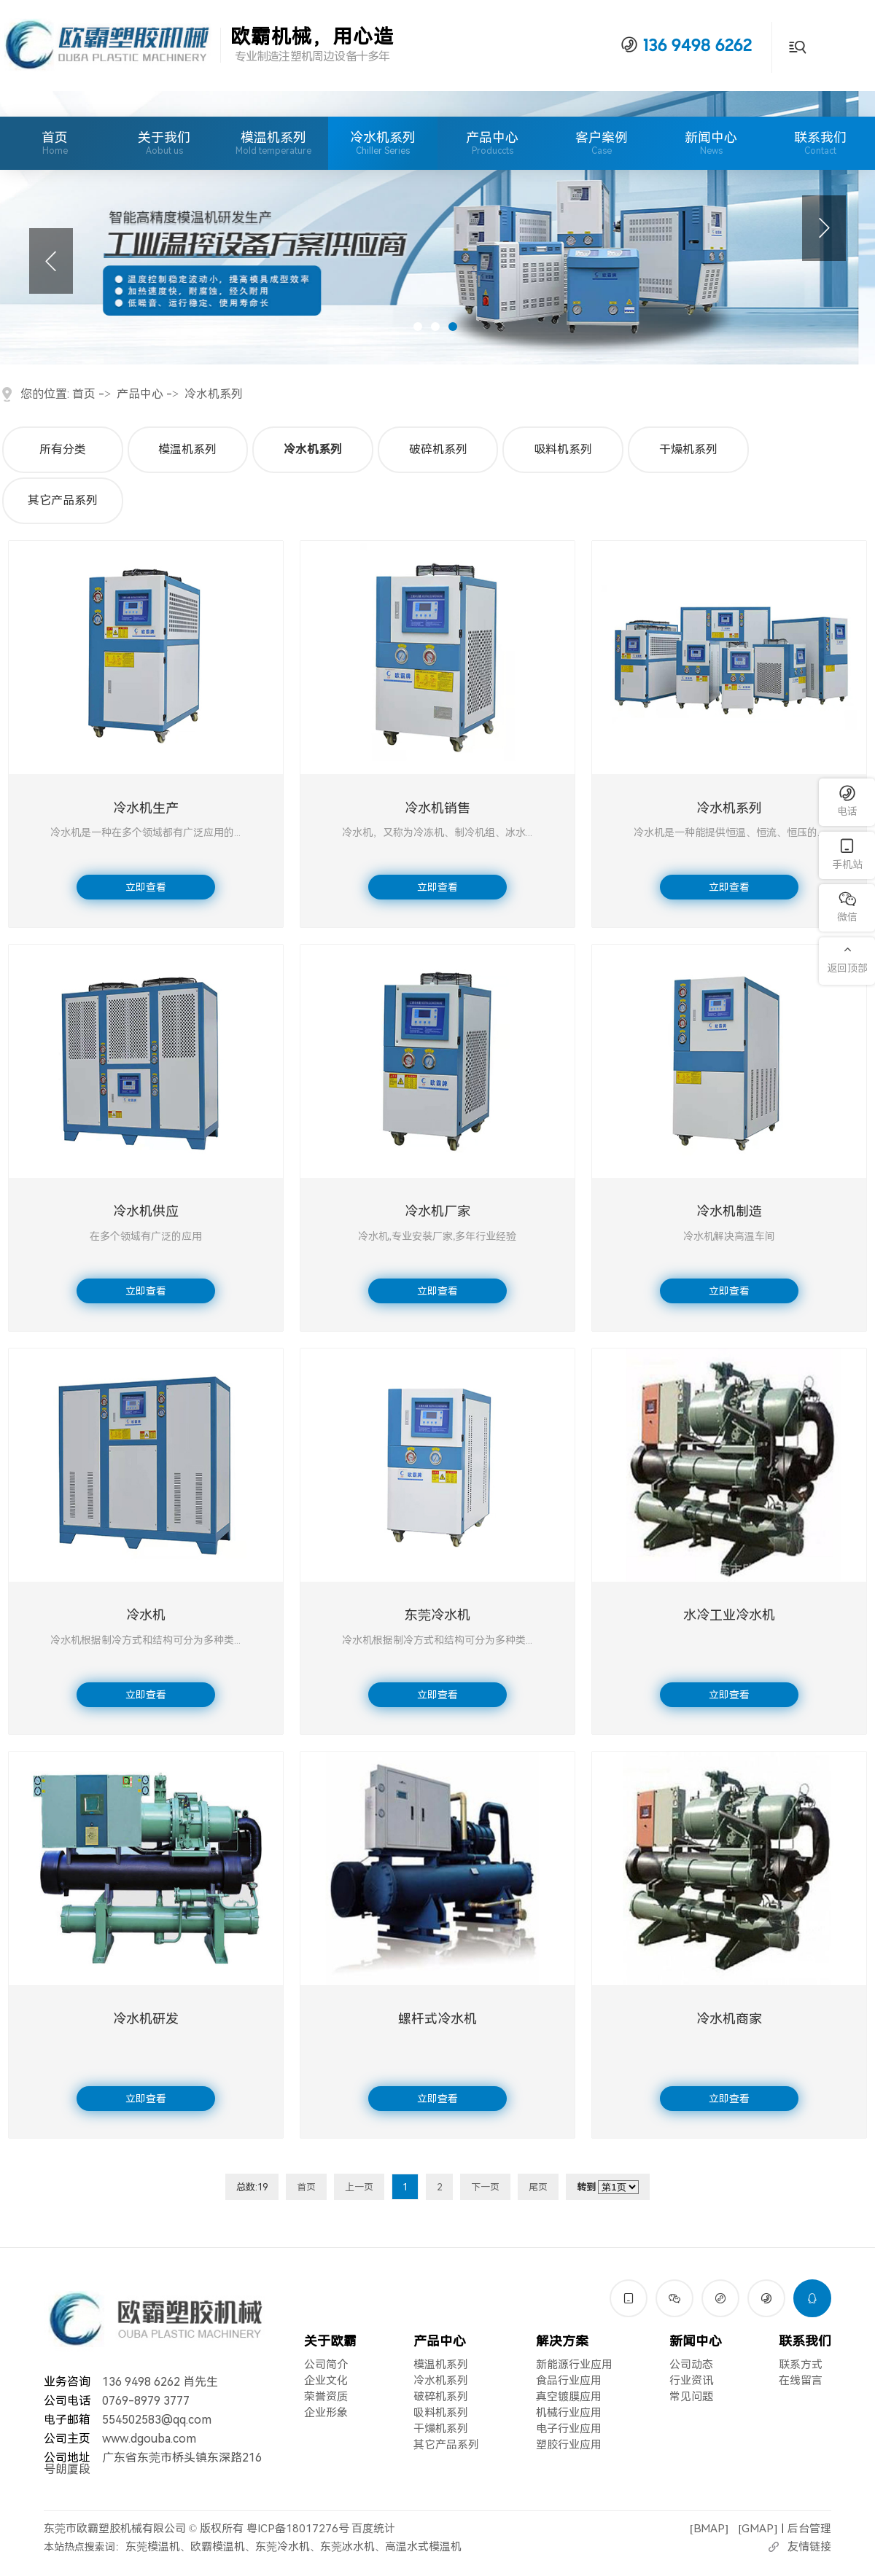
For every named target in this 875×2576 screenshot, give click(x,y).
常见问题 (691, 2396)
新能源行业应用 (574, 2364)
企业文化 (326, 2380)
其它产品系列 (63, 500)
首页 (54, 142)
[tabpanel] (437, 227)
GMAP (758, 2528)
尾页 (538, 2187)
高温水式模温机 (423, 2546)
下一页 (485, 2187)
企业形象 (326, 2412)
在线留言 (800, 2380)
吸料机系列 (563, 449)
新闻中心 (711, 142)
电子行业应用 (569, 2428)
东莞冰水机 (347, 2546)
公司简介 (326, 2364)
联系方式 (800, 2364)
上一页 (359, 2187)
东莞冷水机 (282, 2546)
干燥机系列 (688, 449)
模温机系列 (273, 137)
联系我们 (820, 142)
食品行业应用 (569, 2380)
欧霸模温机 (217, 2546)
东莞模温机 (152, 2546)
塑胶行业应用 (569, 2444)
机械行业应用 (569, 2412)
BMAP (709, 2528)
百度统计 (373, 2528)
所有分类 (62, 449)
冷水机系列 (383, 137)
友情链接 (809, 2546)
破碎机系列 (438, 449)
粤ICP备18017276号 (297, 2528)
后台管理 (809, 2528)
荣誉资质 (326, 2396)
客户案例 (601, 142)
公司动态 (691, 2364)
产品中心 (492, 142)
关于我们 (164, 142)
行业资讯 (691, 2380)
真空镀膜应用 (569, 2396)
